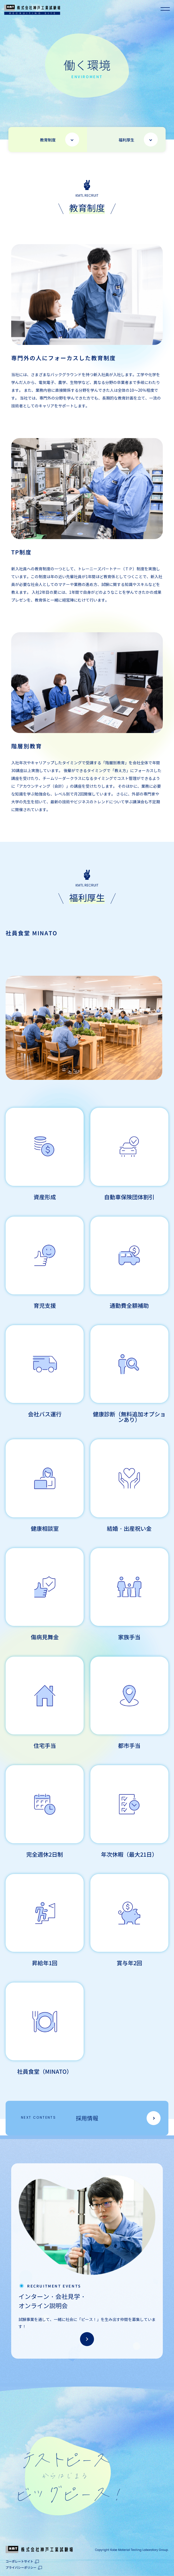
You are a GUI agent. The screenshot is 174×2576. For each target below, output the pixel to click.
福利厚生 (126, 140)
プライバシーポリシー (21, 2567)
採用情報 (59, 2118)
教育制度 (48, 140)
